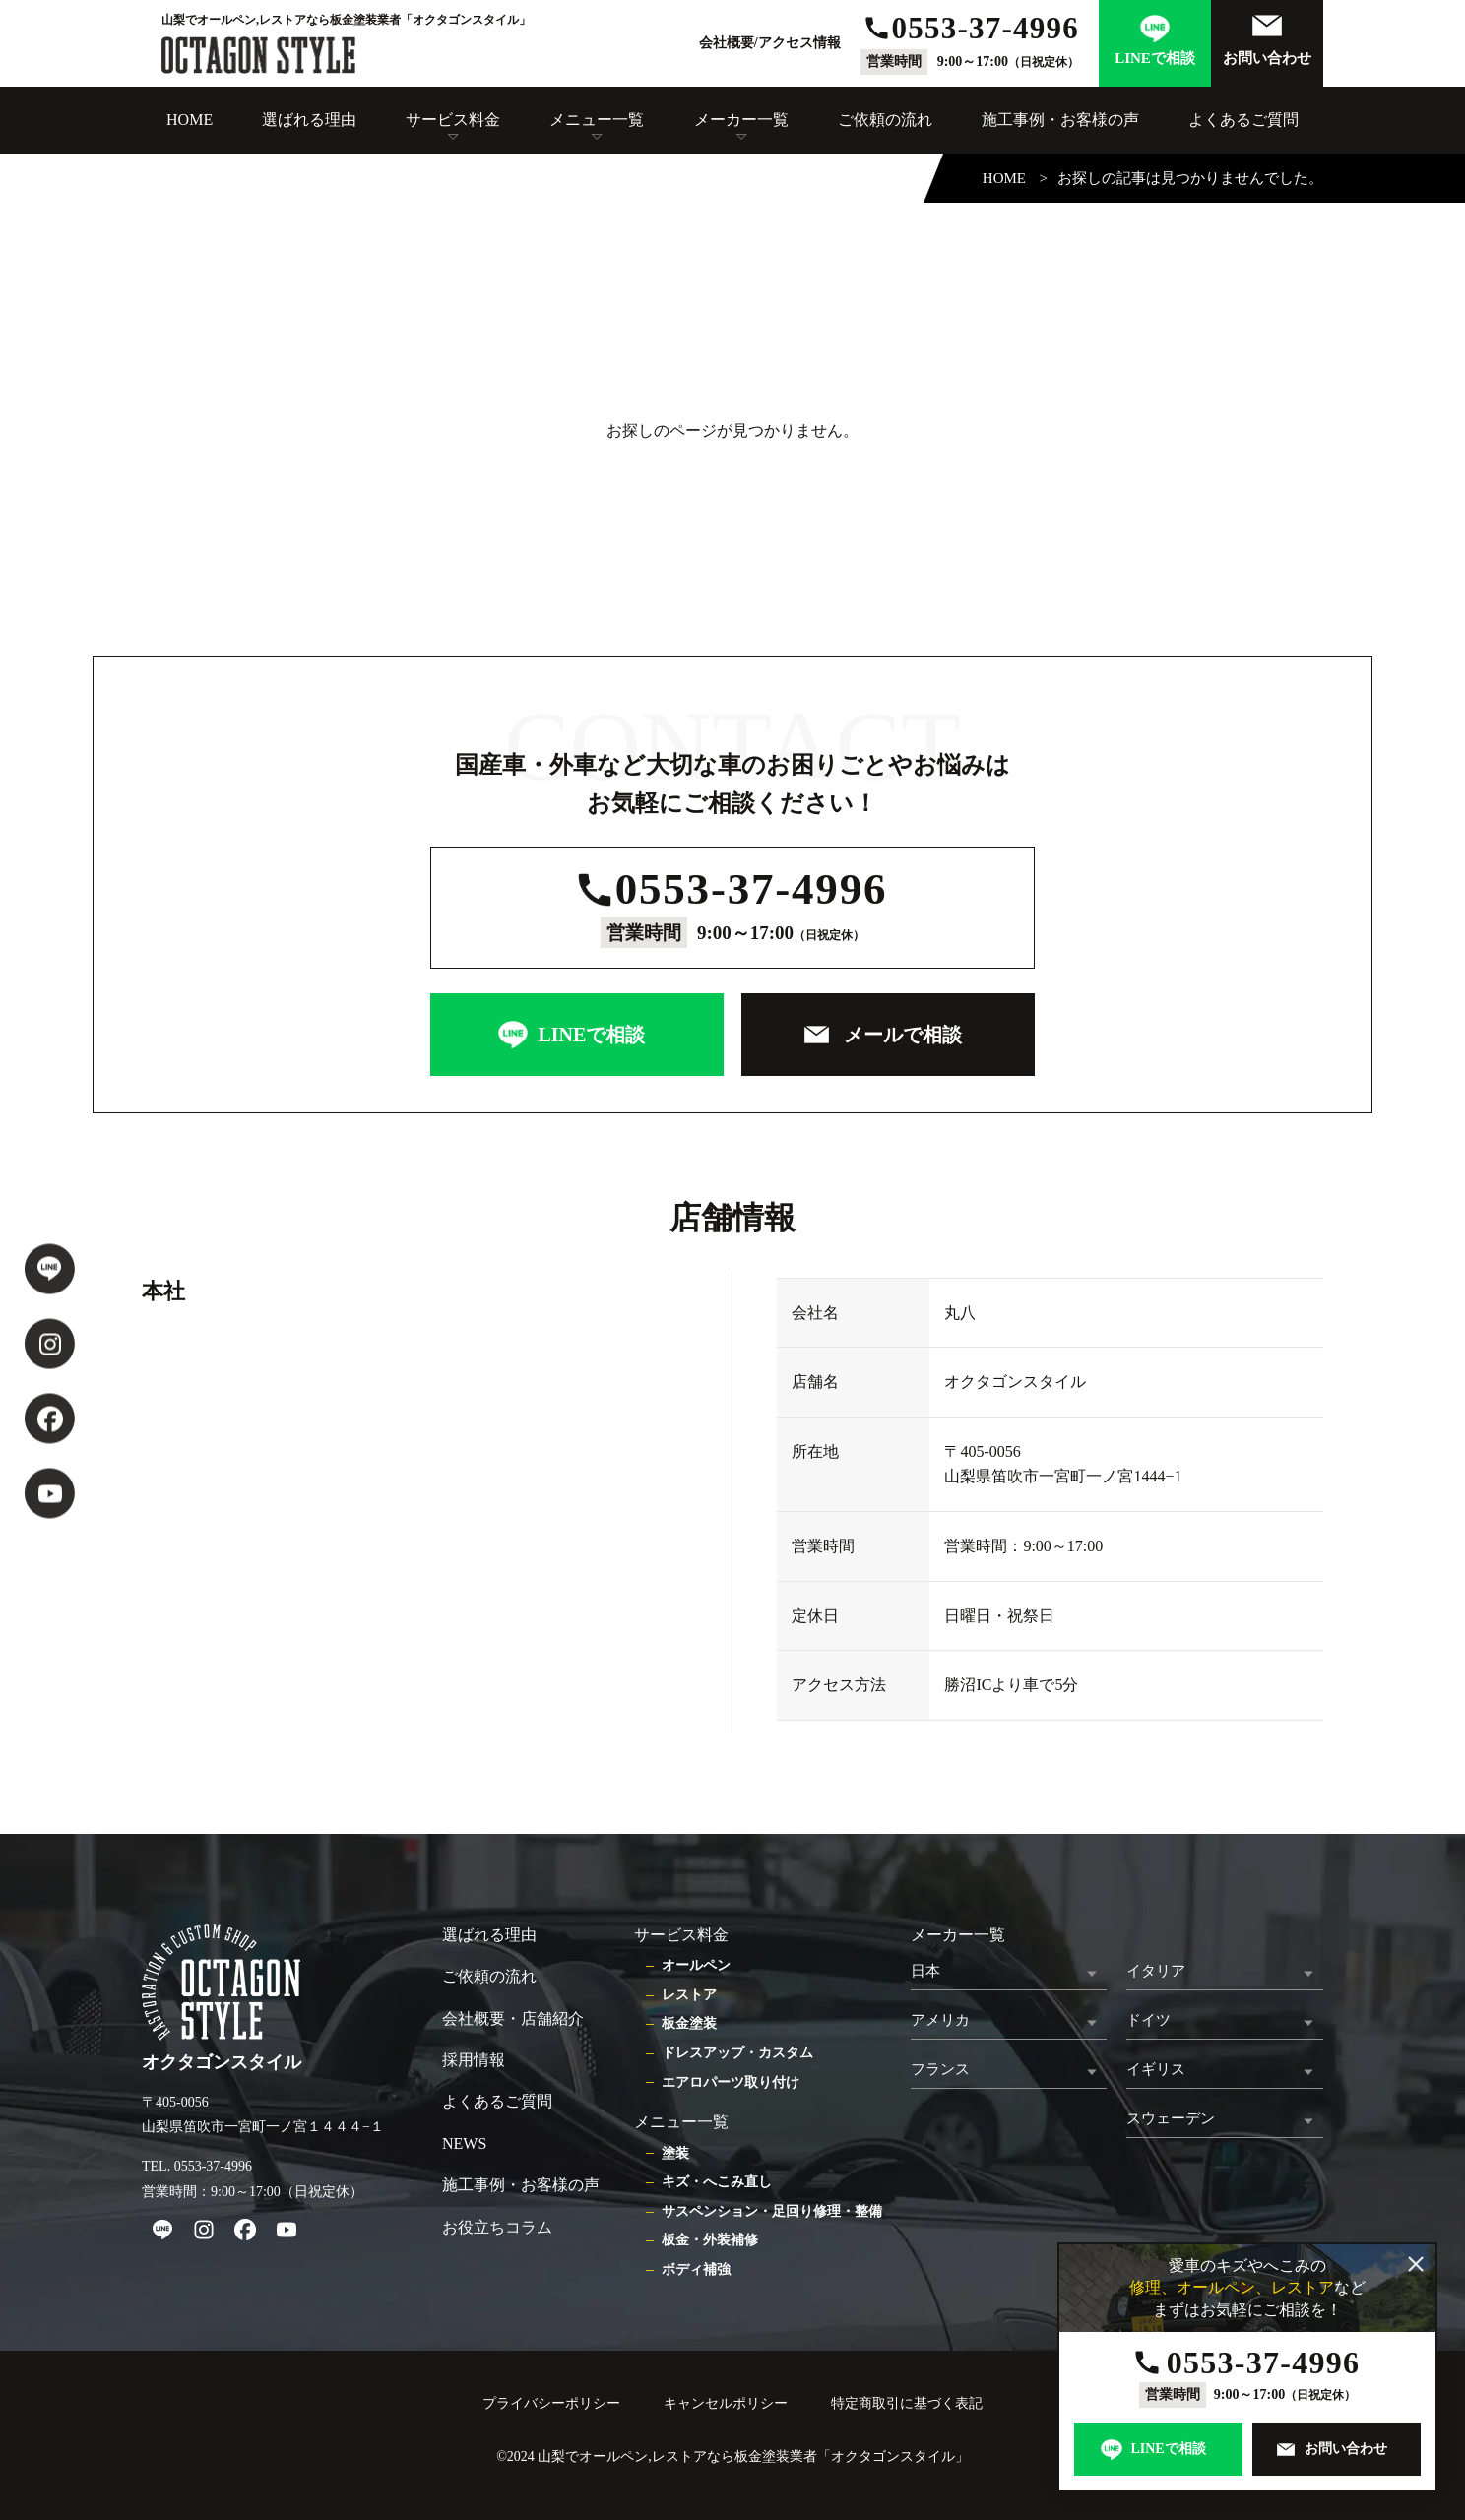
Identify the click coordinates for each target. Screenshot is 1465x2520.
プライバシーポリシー (551, 2403)
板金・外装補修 (710, 2240)
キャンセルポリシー (726, 2403)
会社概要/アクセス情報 (770, 43)
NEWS (464, 2143)
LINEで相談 (1155, 58)
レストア (689, 1994)
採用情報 (473, 2059)
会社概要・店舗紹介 (513, 2018)
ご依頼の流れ (885, 119)
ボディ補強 (696, 2269)
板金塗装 (689, 2023)
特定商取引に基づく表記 (907, 2403)
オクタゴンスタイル (893, 2456)
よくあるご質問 (1243, 119)
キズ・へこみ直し (717, 2181)
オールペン (696, 1965)
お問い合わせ (1267, 58)
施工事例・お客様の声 (1060, 119)
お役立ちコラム (497, 2227)
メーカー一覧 (741, 119)
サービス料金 (453, 119)
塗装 (675, 2153)
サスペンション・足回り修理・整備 (772, 2211)
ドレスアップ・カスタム (737, 2053)
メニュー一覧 (596, 119)
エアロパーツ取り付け (730, 2082)
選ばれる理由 (309, 119)
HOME (189, 119)
